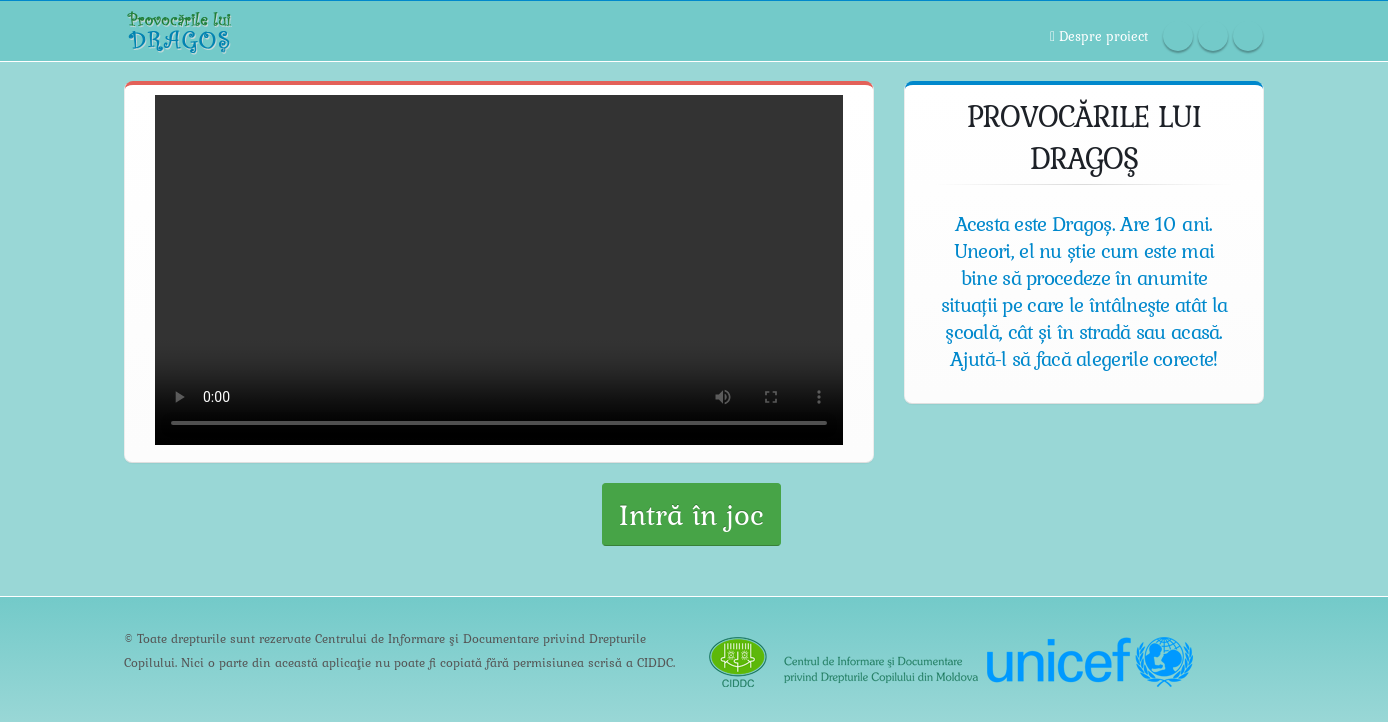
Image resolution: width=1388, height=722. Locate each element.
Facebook (1178, 36)
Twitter (1213, 36)
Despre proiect (1099, 35)
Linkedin (1248, 36)
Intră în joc (691, 514)
